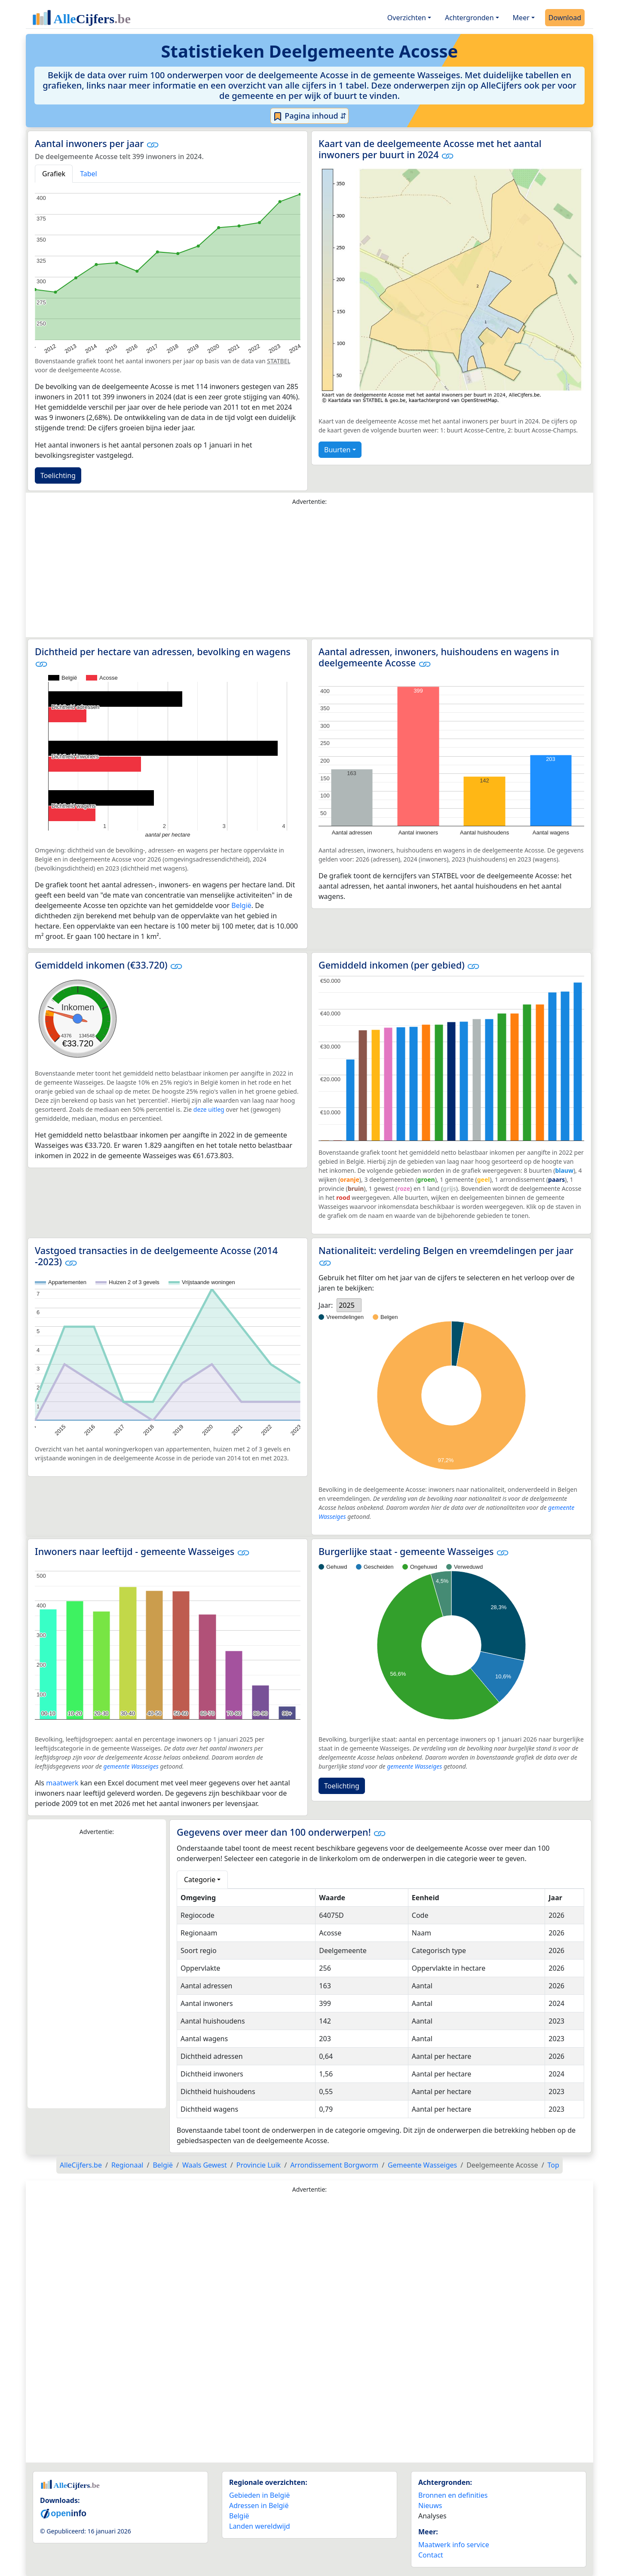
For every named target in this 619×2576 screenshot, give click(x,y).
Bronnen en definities (452, 2495)
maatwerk (62, 1783)
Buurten (337, 449)
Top (553, 2165)
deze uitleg (208, 1109)
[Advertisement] (309, 573)
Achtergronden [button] (469, 17)
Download (565, 17)
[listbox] (349, 1305)
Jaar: (326, 1305)
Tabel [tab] (88, 173)
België (241, 905)
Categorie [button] (199, 1879)
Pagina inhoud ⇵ (310, 116)
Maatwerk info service (453, 2544)
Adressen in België (259, 2505)
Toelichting (58, 475)
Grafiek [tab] (53, 173)
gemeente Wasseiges (131, 1766)
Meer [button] (521, 17)
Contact (430, 2555)
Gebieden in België (259, 2495)
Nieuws (430, 2505)
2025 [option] (347, 1305)
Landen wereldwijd (259, 2526)
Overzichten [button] (406, 17)
